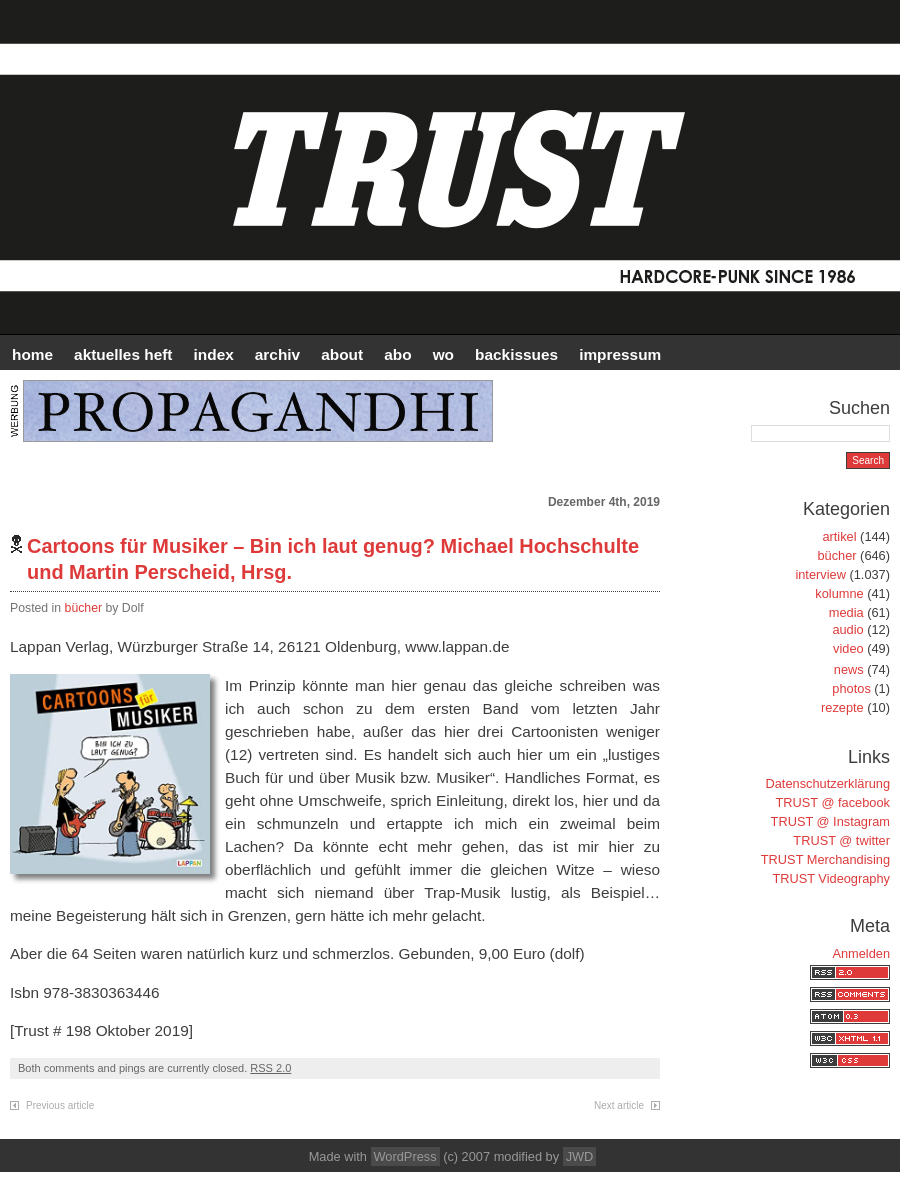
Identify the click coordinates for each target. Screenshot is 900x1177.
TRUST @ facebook (833, 802)
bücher (84, 608)
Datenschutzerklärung (828, 783)
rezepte (842, 707)
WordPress (405, 1156)
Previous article (60, 1105)
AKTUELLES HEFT (123, 354)
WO (443, 354)
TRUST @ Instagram (830, 821)
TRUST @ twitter (841, 840)
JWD (580, 1156)
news (849, 669)
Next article (619, 1105)
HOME (32, 354)
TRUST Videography (831, 878)
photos (851, 688)
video (848, 648)
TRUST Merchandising (825, 859)
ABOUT (342, 354)
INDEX (214, 354)
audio (847, 629)
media (846, 612)
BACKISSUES (516, 354)
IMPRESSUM (620, 354)
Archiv (277, 354)
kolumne (839, 593)
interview (820, 574)
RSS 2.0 (270, 1068)
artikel (839, 536)
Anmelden (861, 953)
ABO (397, 354)
